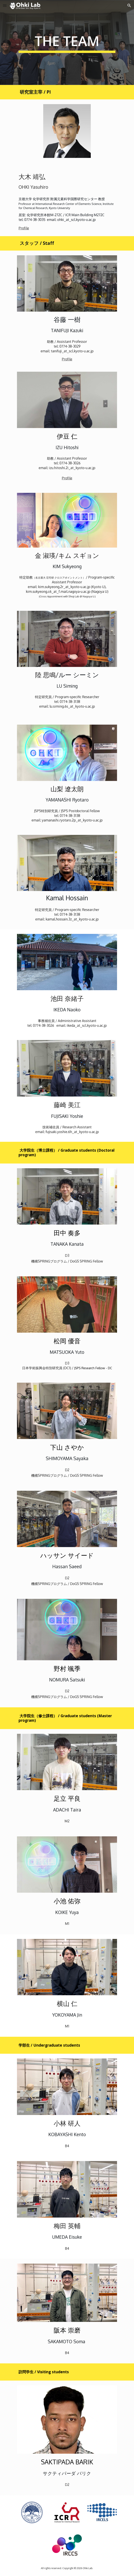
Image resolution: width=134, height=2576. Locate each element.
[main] (67, 42)
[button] (4, 5)
